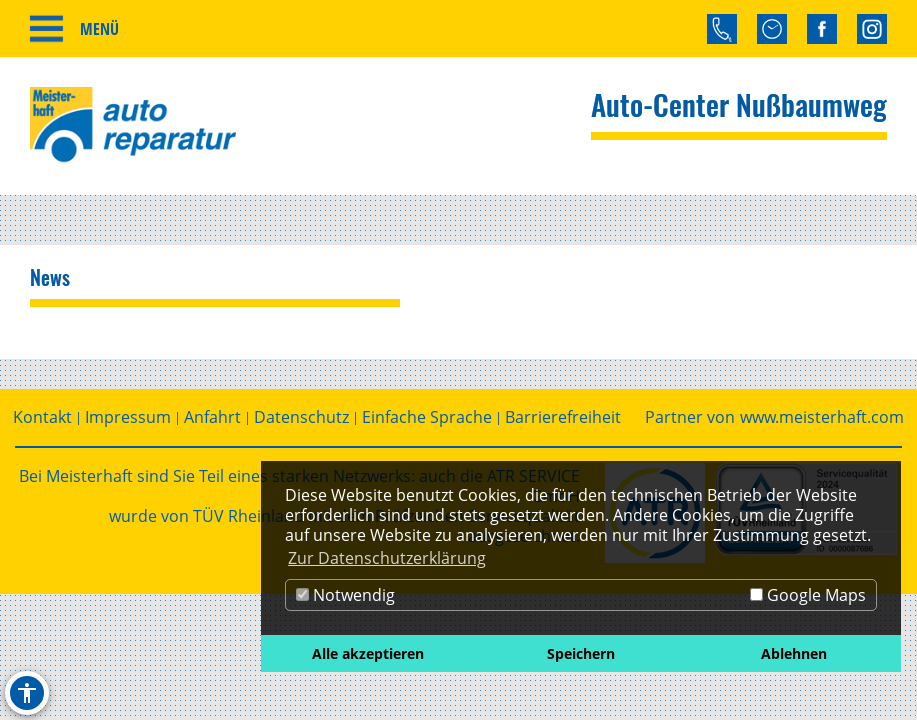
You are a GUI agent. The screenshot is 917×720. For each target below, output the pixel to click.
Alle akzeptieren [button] (368, 653)
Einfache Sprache (427, 417)
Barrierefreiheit (563, 417)
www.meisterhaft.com (822, 417)
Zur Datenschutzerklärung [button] (387, 558)
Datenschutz (301, 417)
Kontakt (42, 417)
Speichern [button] (581, 653)
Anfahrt (212, 417)
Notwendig (345, 595)
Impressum (128, 417)
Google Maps (808, 595)
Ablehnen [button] (794, 653)
